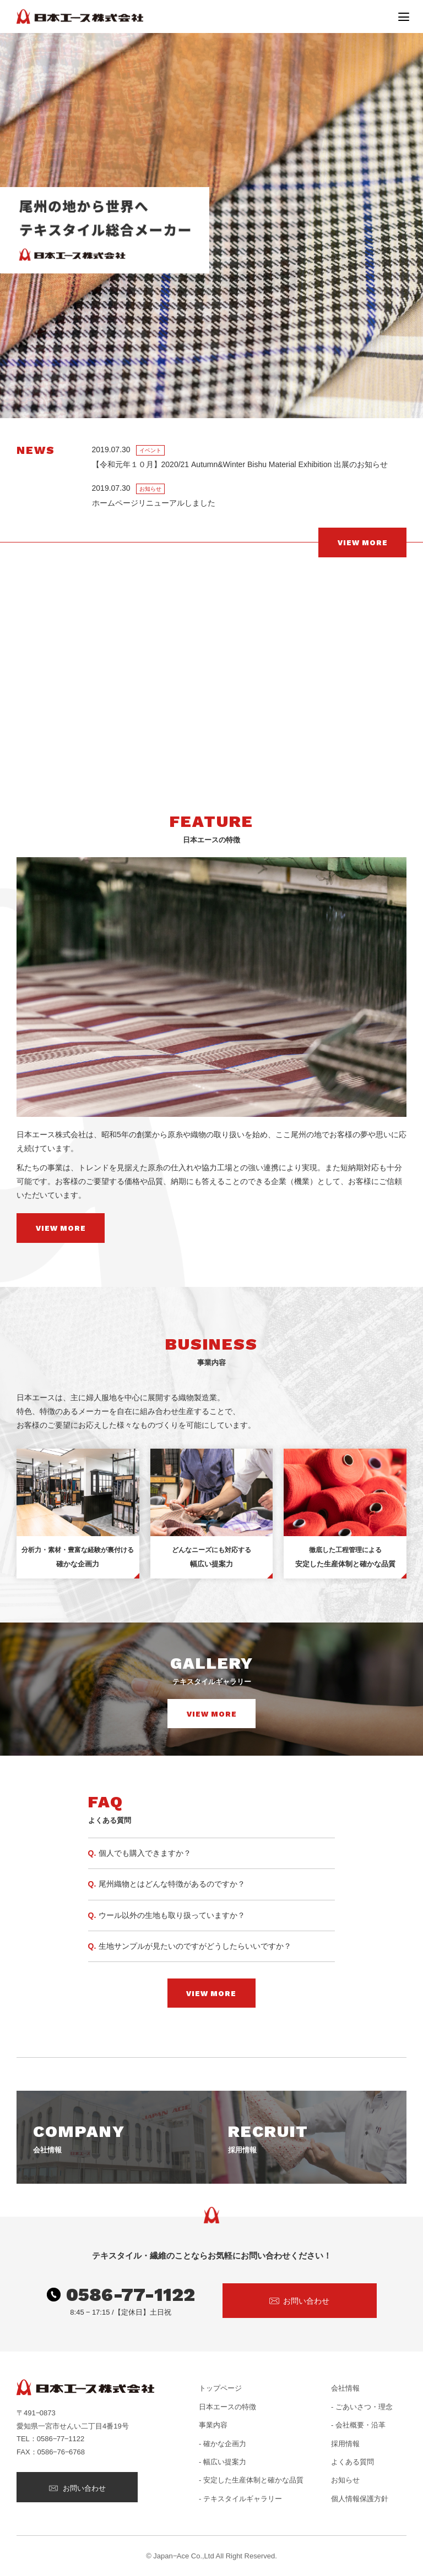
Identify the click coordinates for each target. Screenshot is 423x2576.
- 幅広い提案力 (222, 2462)
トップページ (220, 2388)
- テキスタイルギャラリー (240, 2499)
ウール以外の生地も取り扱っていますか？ (172, 1915)
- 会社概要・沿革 (358, 2425)
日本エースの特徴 (227, 2407)
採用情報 (345, 2444)
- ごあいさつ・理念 (362, 2407)
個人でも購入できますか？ (145, 1853)
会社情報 (345, 2388)
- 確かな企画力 (222, 2444)
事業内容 (213, 2425)
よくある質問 (352, 2462)
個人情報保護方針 (359, 2499)
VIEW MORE (363, 543)
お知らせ (345, 2480)
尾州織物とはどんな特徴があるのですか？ (172, 1883)
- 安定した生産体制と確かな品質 (251, 2480)
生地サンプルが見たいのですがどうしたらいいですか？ (195, 1946)
